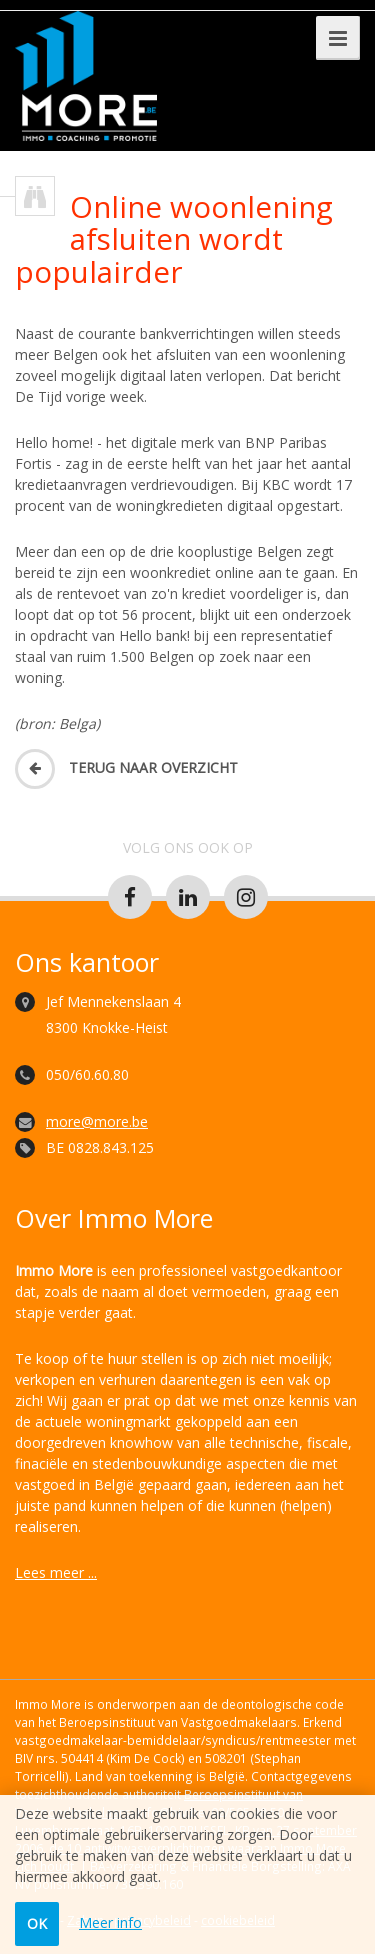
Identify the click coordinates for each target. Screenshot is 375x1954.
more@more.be (97, 1121)
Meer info (110, 1923)
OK (37, 1923)
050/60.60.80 (87, 1074)
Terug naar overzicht (126, 767)
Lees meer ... (56, 1572)
